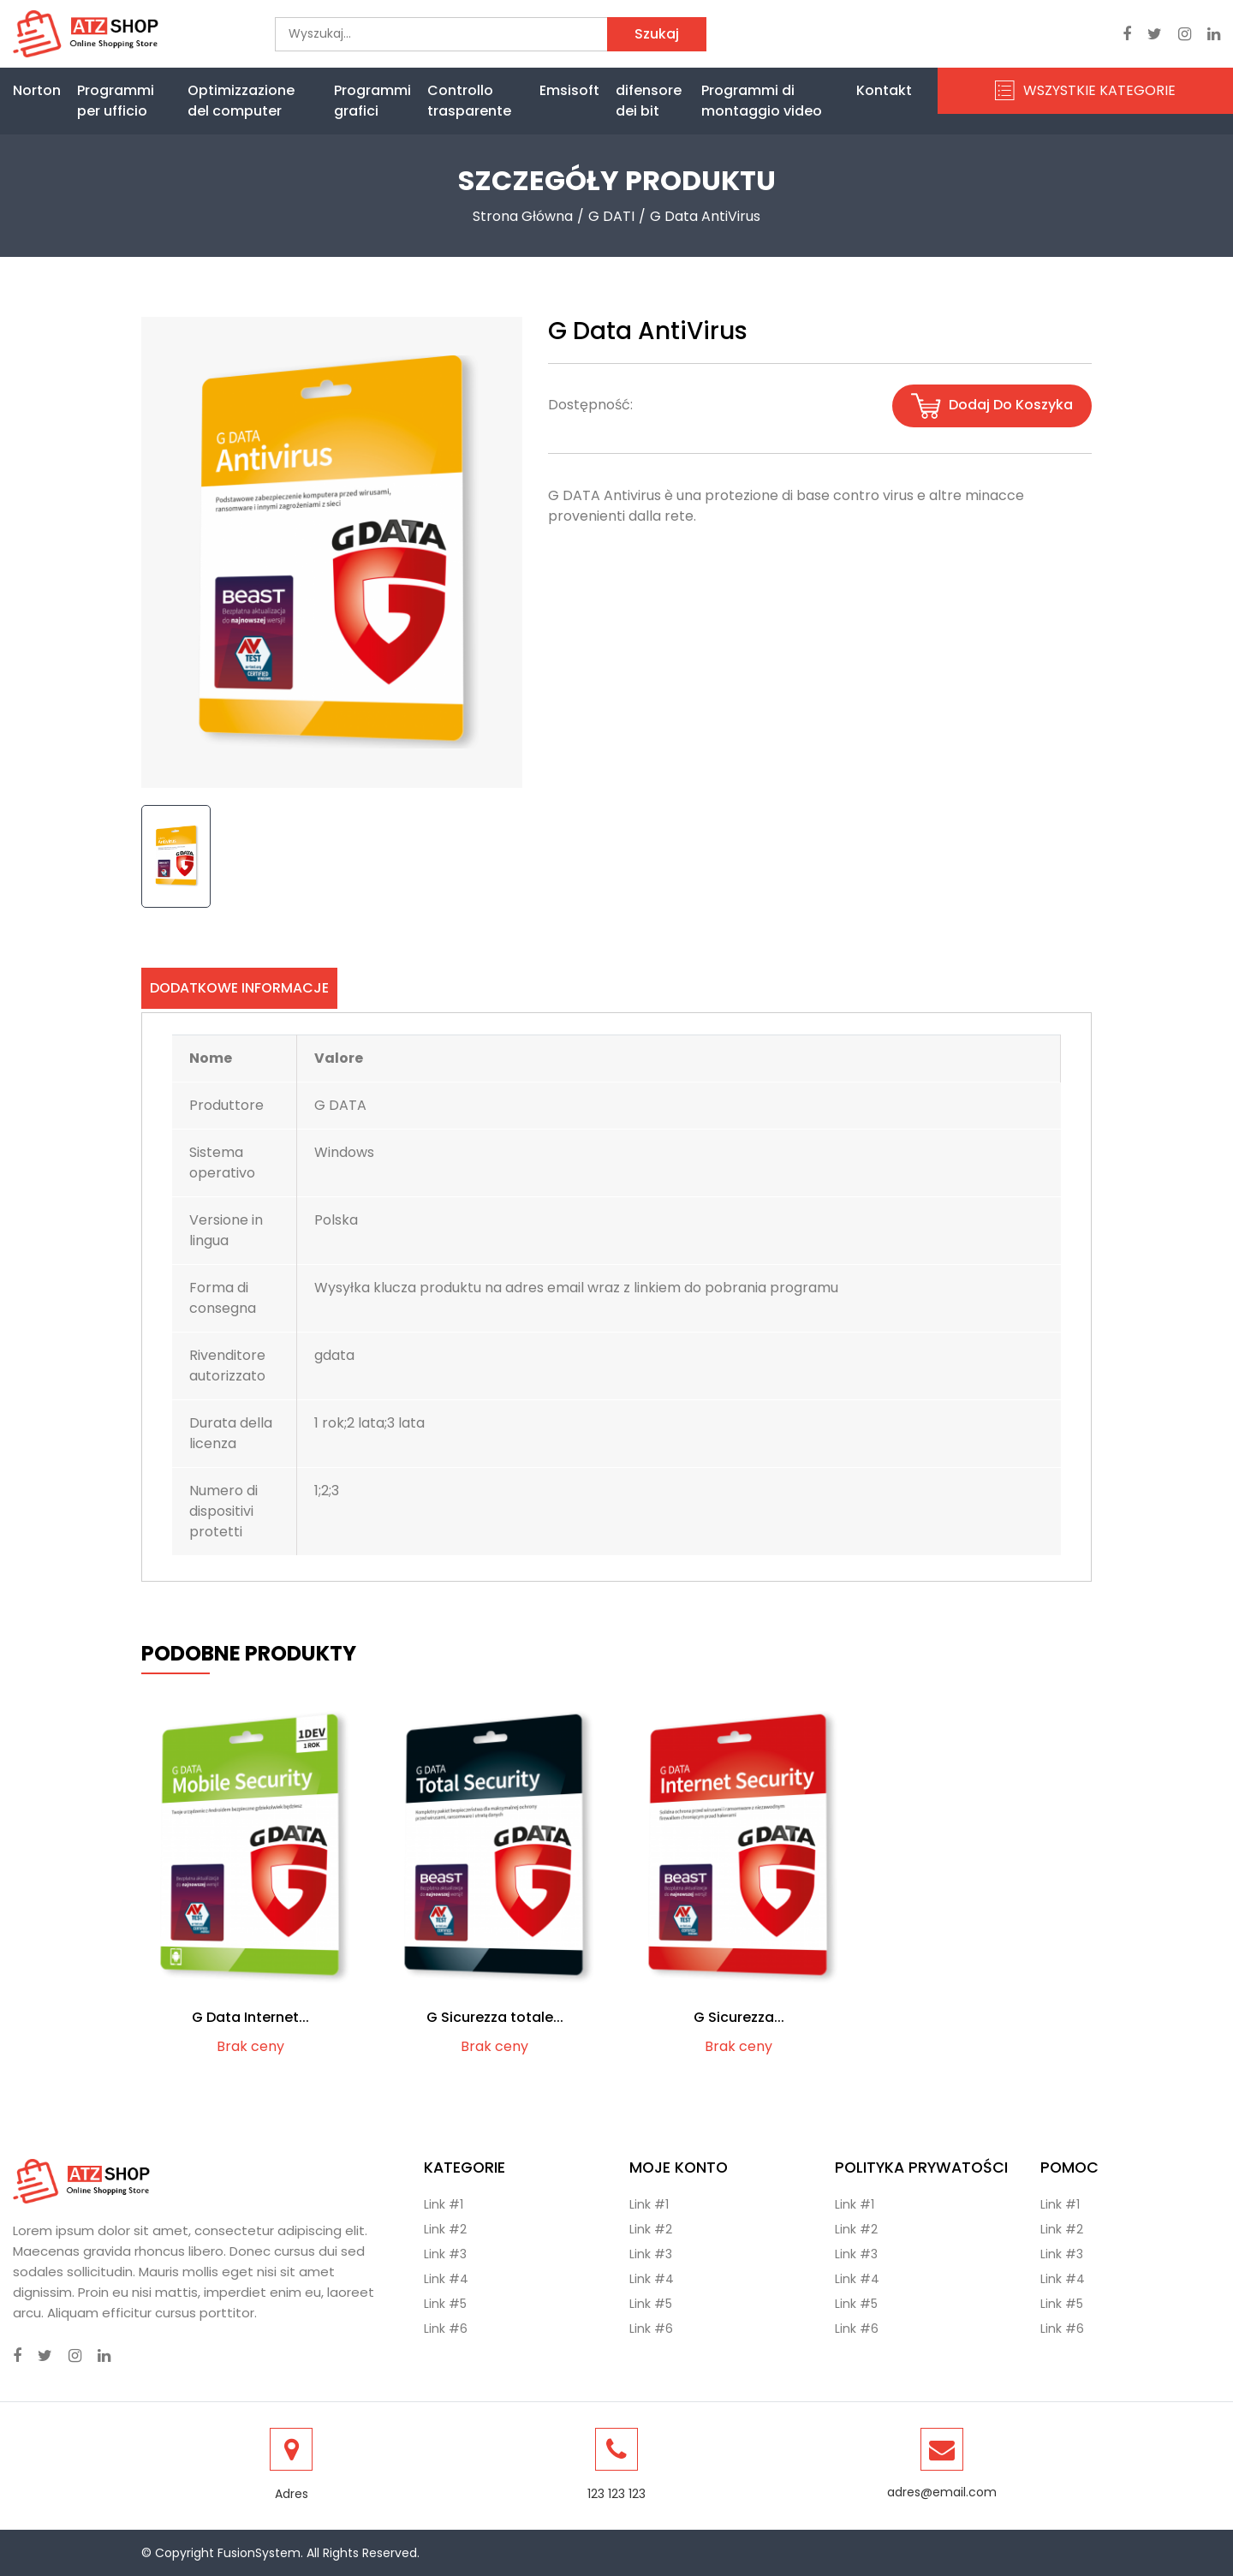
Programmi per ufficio (115, 100)
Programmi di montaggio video (761, 100)
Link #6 (446, 2328)
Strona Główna (523, 216)
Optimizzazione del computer (241, 100)
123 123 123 (616, 2493)
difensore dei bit (649, 100)
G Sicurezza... (739, 2017)
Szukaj (656, 34)
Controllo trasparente (469, 100)
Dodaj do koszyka (992, 406)
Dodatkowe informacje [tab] (239, 988)
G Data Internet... (250, 2017)
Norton (37, 90)
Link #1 (443, 2204)
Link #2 (445, 2229)
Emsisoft (569, 90)
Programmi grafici (372, 100)
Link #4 (446, 2278)
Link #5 (445, 2303)
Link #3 (445, 2254)
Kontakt (884, 90)
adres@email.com (942, 2492)
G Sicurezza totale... (494, 2017)
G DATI (611, 216)
